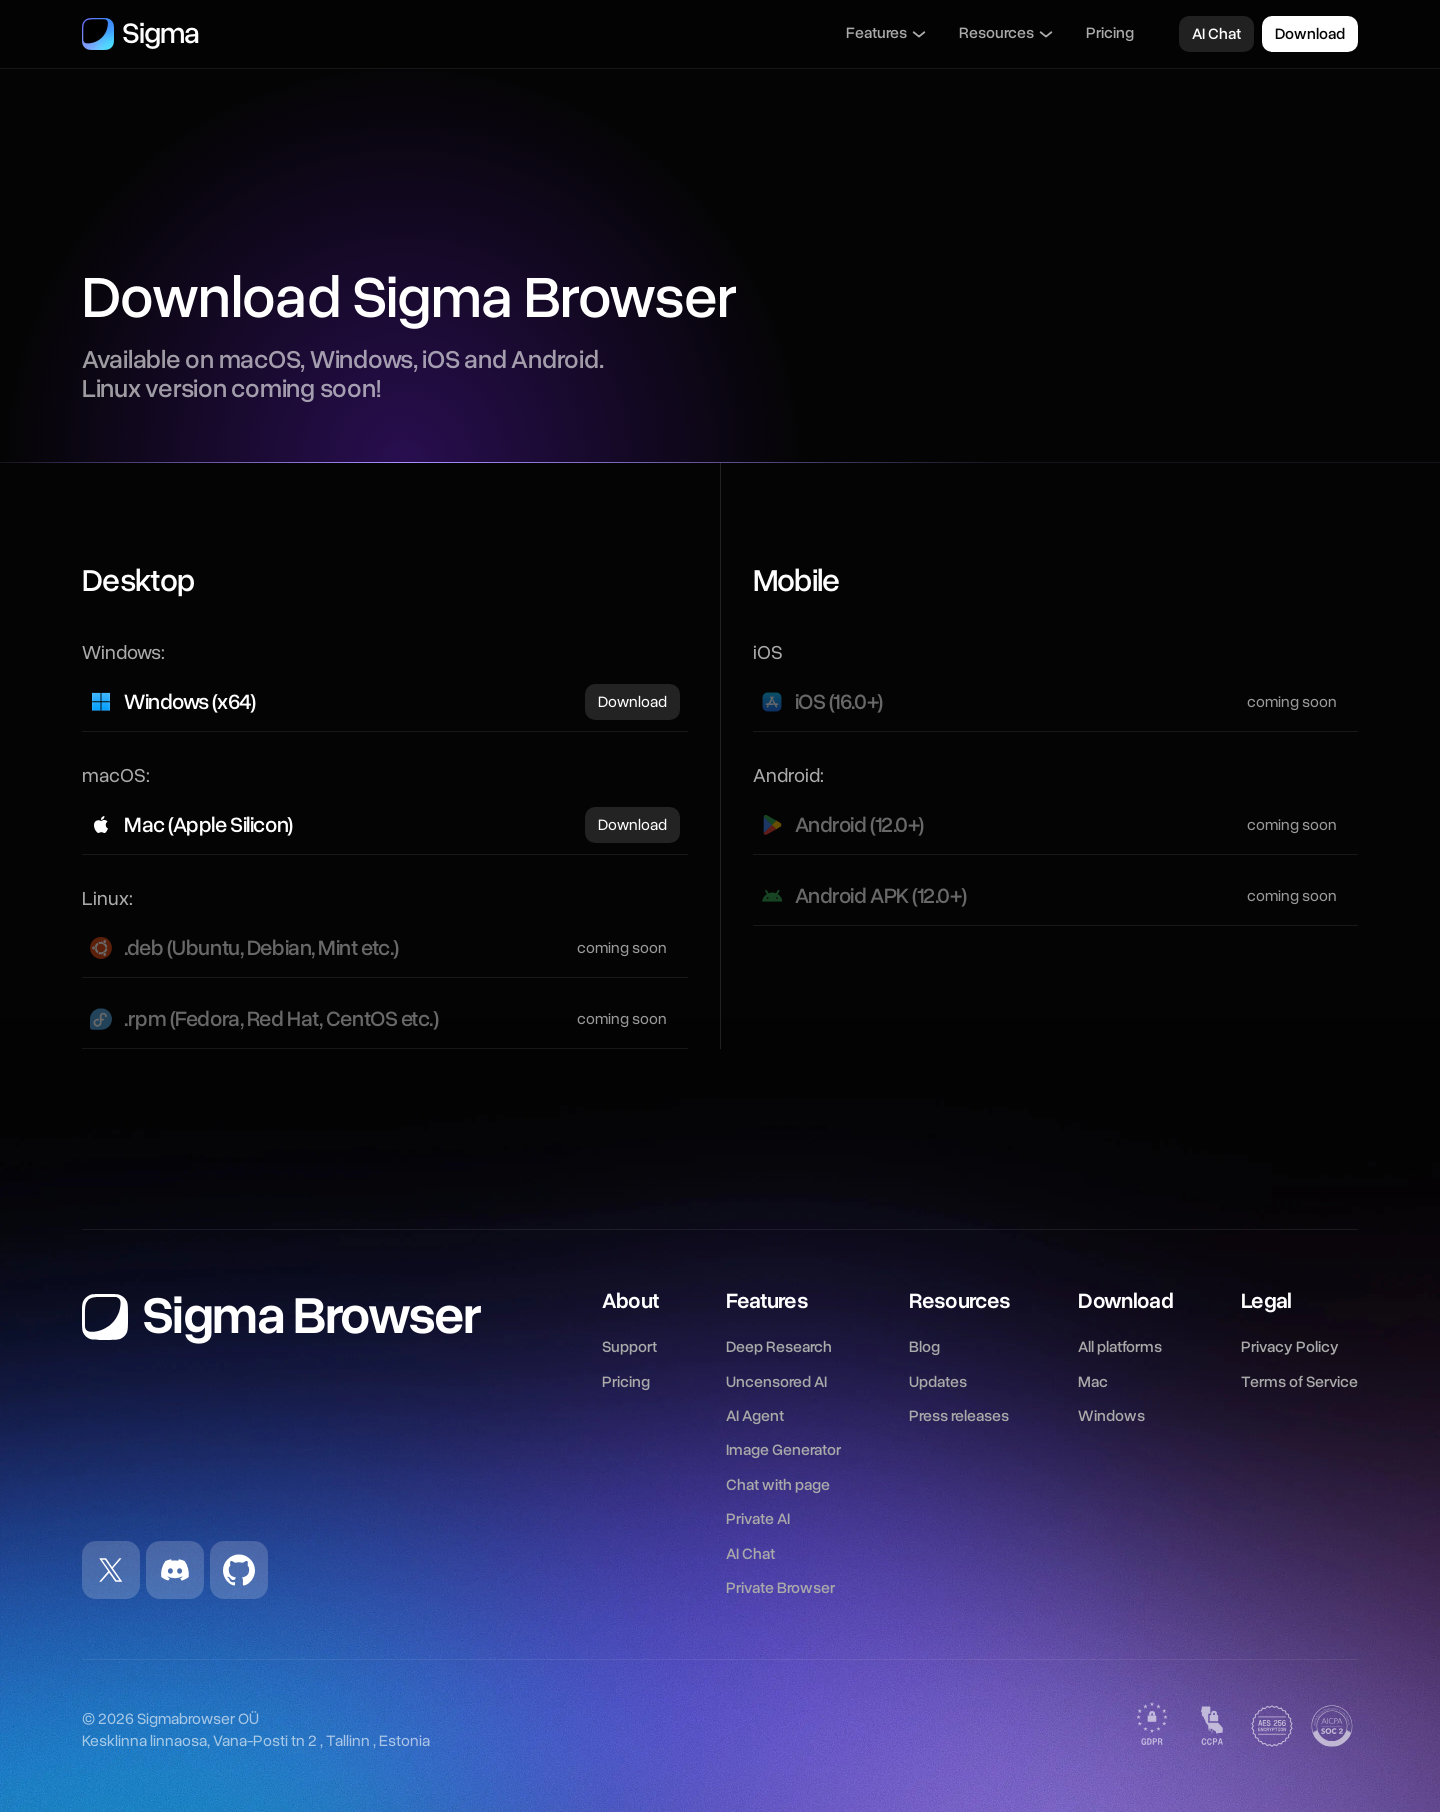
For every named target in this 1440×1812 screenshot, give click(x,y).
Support (629, 1347)
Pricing (1110, 33)
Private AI (758, 1519)
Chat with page (778, 1485)
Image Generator (783, 1450)
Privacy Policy (1290, 1347)
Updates (938, 1382)
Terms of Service (1299, 1382)
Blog (924, 1347)
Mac (1093, 1382)
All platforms (1120, 1347)
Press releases (959, 1416)
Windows (1111, 1416)
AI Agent (755, 1416)
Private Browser (780, 1588)
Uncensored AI (776, 1382)
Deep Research (779, 1347)
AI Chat (750, 1554)
